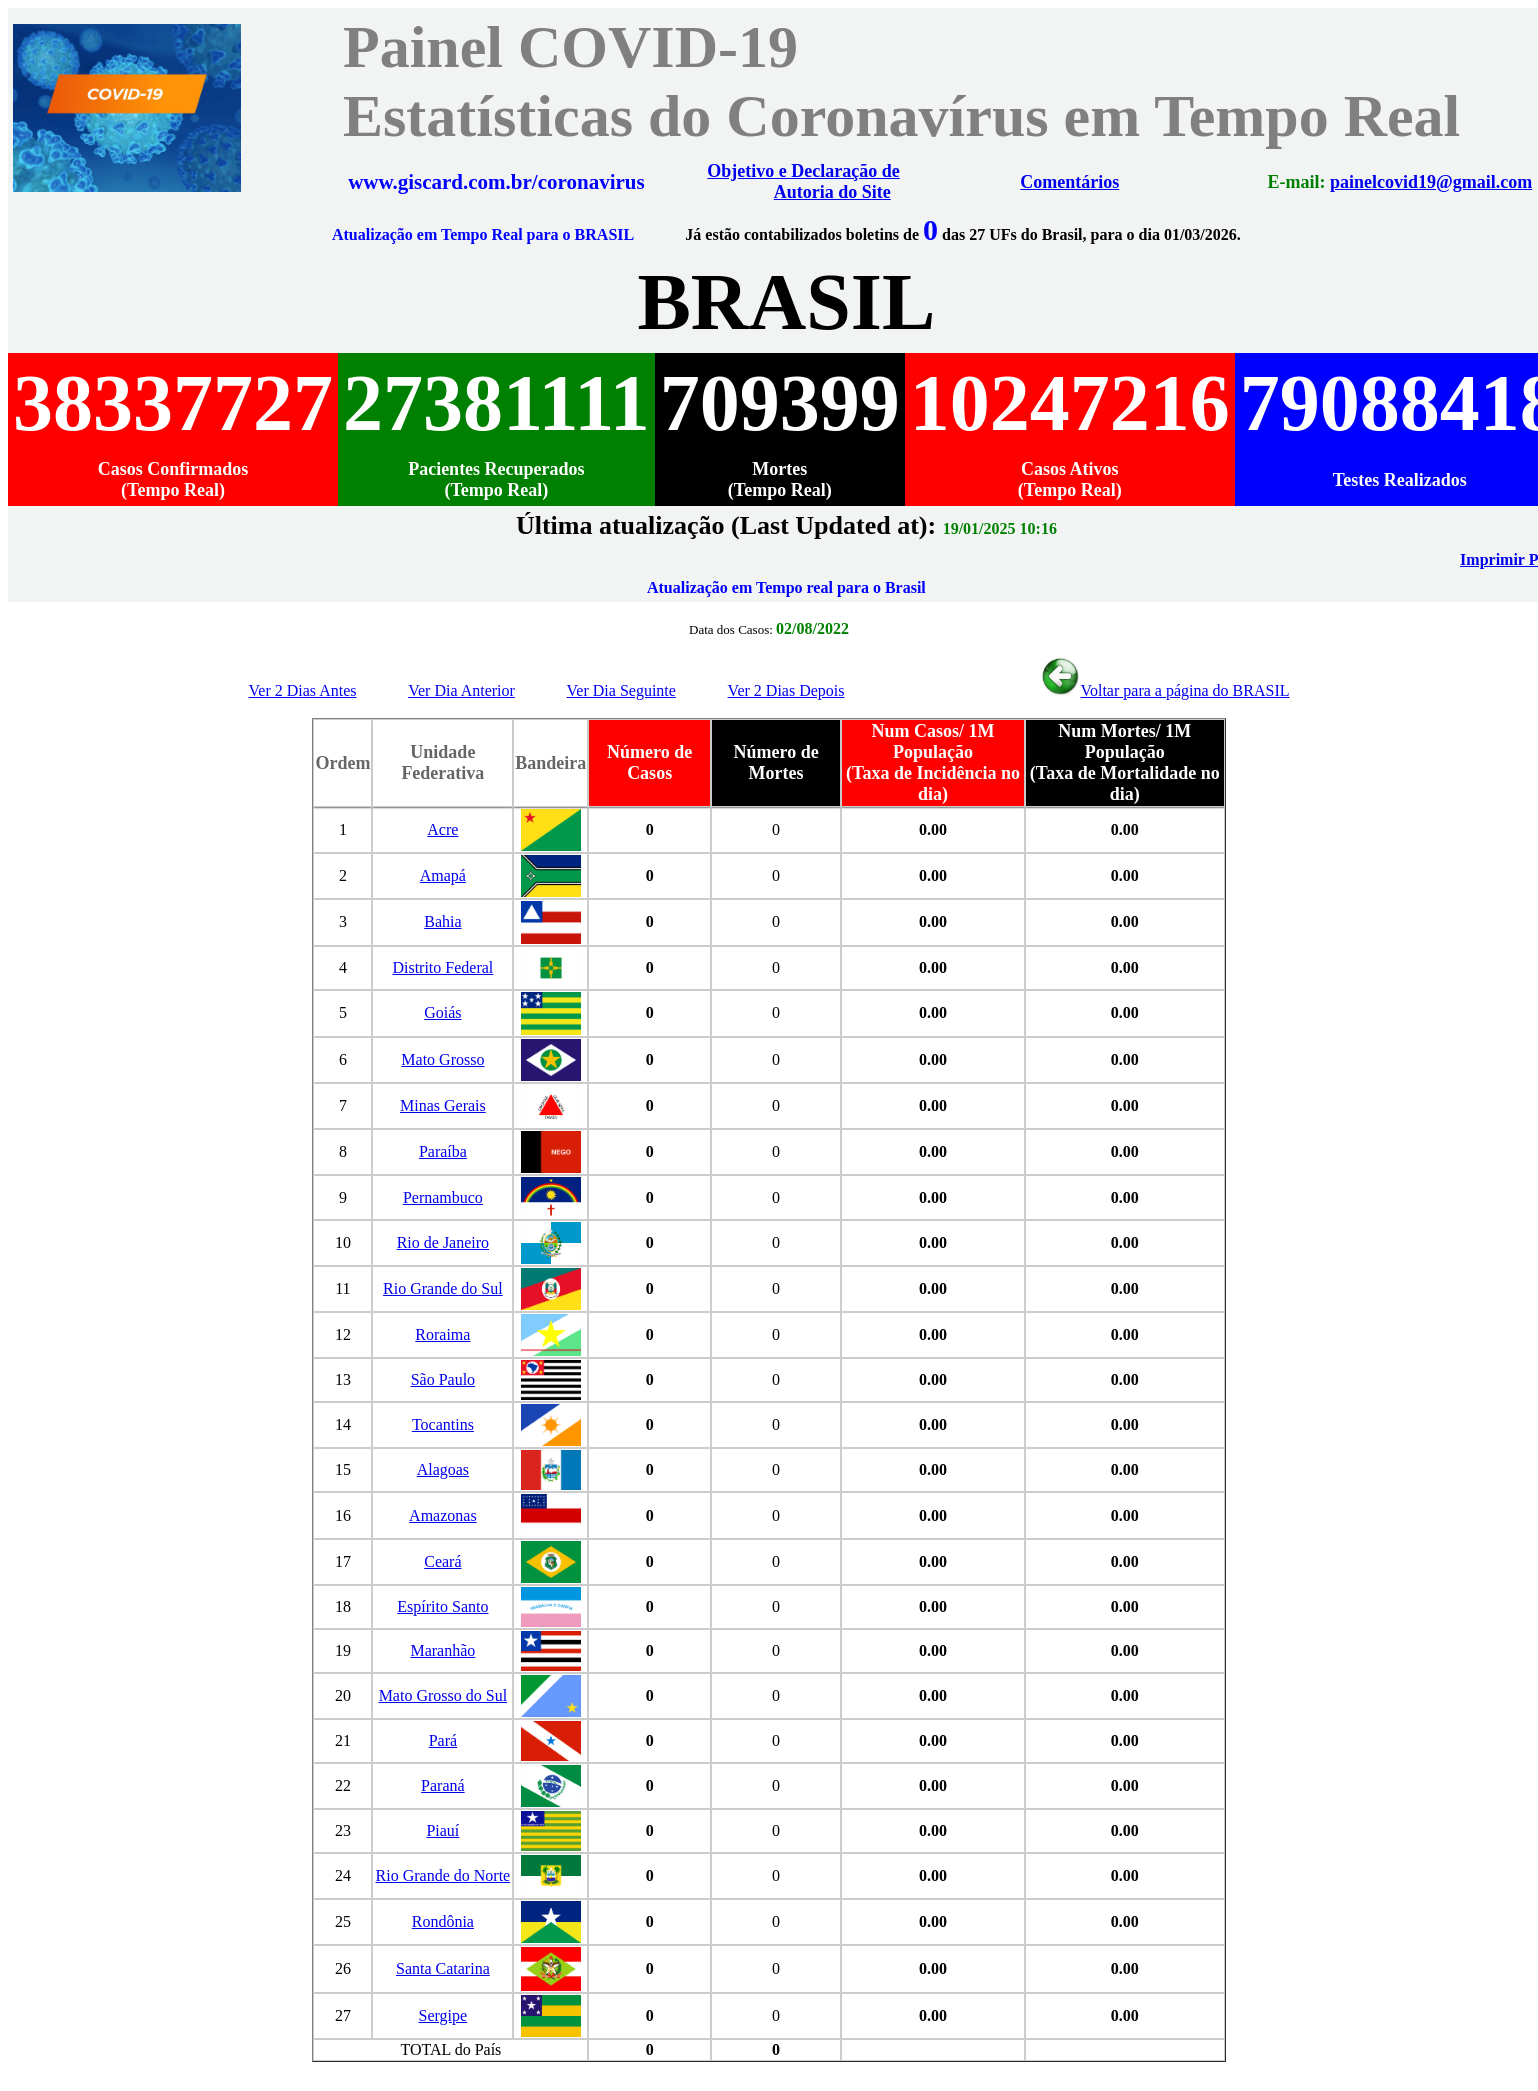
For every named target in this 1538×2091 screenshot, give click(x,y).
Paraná (443, 1785)
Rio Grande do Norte (443, 1875)
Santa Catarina (443, 1968)
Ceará (442, 1561)
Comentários (1063, 182)
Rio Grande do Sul (443, 1288)
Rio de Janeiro (443, 1242)
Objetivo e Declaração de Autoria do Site (817, 181)
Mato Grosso (442, 1059)
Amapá (443, 875)
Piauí (442, 1830)
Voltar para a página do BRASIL (1164, 690)
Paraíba (443, 1151)
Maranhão (442, 1650)
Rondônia (443, 1921)
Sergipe (443, 2015)
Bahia (442, 921)
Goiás (442, 1012)
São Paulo (443, 1379)
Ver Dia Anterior (461, 690)
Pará (443, 1740)
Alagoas (443, 1469)
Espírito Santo (442, 1606)
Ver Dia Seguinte (621, 690)
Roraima (442, 1334)
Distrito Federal (442, 967)
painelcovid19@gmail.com (1404, 182)
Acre (442, 829)
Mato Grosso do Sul (443, 1695)
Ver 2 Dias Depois (786, 690)
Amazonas (443, 1515)
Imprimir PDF (1483, 559)
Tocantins (443, 1424)
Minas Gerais (443, 1105)
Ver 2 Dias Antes (303, 690)
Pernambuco (443, 1197)
